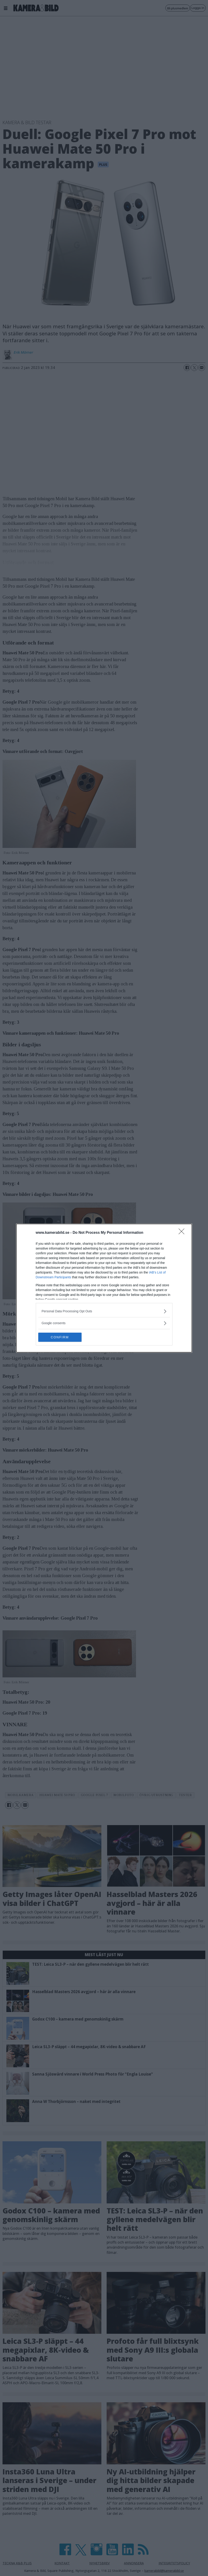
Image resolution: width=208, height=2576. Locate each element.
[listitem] (104, 1311)
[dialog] (104, 1288)
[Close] (183, 1233)
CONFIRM (60, 1337)
